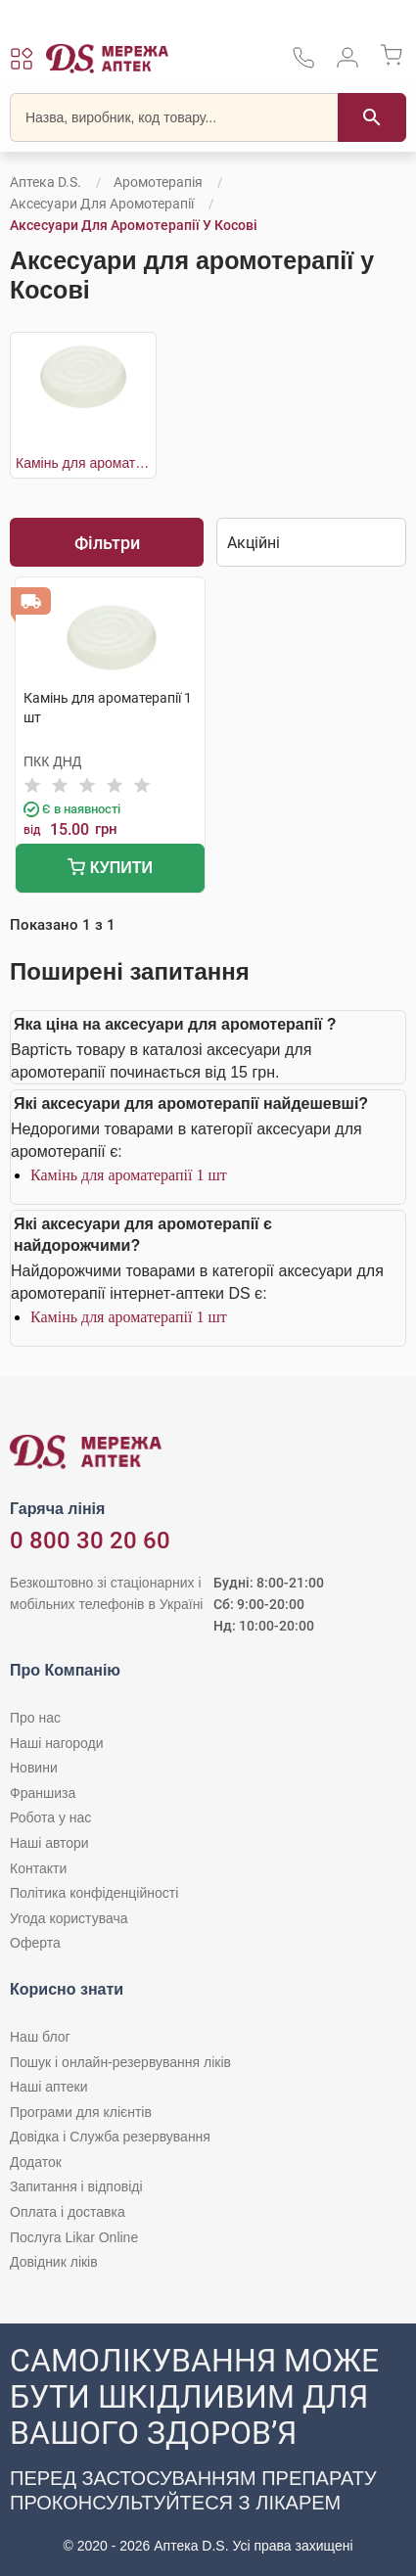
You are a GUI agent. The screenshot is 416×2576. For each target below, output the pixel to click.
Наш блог (40, 2037)
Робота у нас (50, 1817)
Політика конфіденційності (94, 1893)
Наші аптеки (48, 2086)
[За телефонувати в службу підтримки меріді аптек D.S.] (303, 64)
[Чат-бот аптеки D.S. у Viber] (208, 2449)
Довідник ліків (54, 2262)
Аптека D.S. (45, 182)
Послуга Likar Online (74, 2237)
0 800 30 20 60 (90, 1540)
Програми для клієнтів (81, 2112)
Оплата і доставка (67, 2212)
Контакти (38, 1868)
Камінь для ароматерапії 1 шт (128, 1175)
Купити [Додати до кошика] (110, 869)
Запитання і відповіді (76, 2186)
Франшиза (42, 1793)
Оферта (35, 1943)
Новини (34, 1767)
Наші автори (49, 1843)
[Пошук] (372, 117)
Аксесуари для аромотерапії (102, 203)
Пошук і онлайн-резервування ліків (120, 2062)
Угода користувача (68, 1918)
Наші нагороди (56, 1743)
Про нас (35, 1717)
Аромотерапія (158, 182)
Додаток (36, 2162)
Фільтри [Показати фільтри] (107, 542)
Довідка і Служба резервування (110, 2136)
